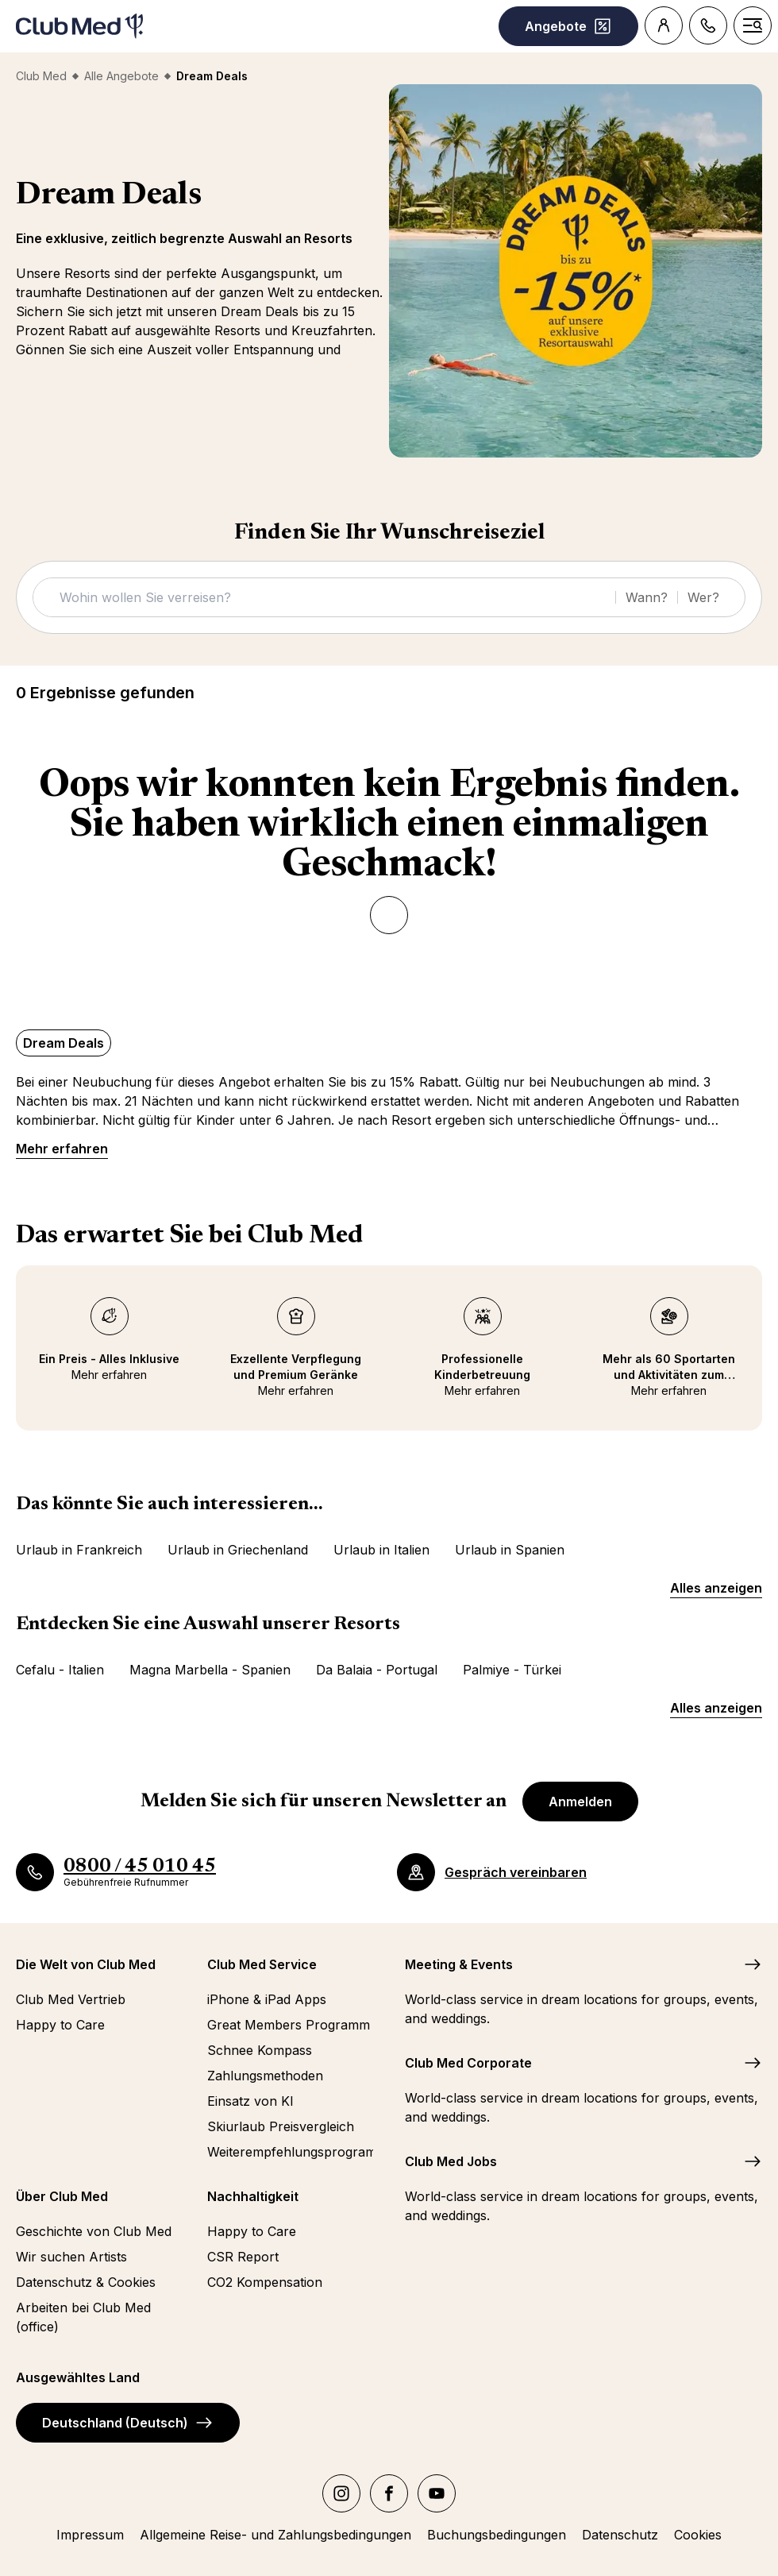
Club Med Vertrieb (70, 1999)
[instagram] (341, 2493)
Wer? (703, 597)
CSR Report (243, 2257)
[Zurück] (389, 915)
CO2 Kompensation (264, 2282)
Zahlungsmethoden (265, 2076)
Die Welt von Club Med (86, 1964)
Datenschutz (620, 2535)
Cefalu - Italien (60, 1670)
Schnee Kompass (259, 2050)
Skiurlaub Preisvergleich (280, 2126)
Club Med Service (262, 1964)
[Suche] (329, 597)
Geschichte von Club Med (93, 2231)
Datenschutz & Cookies (86, 2282)
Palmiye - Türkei (512, 1670)
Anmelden (580, 1801)
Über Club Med (62, 2196)
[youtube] (437, 2493)
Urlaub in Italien (381, 1550)
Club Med (41, 76)
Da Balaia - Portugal (376, 1670)
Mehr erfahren (62, 1149)
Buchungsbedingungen (496, 2535)
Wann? (647, 597)
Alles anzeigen (716, 1588)
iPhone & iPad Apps (266, 1999)
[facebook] (389, 2493)
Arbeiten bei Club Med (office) (83, 2317)
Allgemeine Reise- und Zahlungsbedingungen (275, 2535)
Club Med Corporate (468, 2063)
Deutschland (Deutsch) (128, 2422)
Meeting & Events (459, 1964)
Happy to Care (60, 2025)
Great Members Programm (288, 2025)
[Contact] (708, 25)
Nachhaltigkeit (252, 2196)
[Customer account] (664, 25)
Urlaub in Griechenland (238, 1550)
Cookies (698, 2535)
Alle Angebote (121, 76)
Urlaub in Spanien (509, 1550)
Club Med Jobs (451, 2161)
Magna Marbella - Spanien (210, 1670)
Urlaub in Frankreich (79, 1550)
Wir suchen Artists (71, 2257)
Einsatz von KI (250, 2101)
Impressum (90, 2535)
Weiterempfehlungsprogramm (290, 2152)
